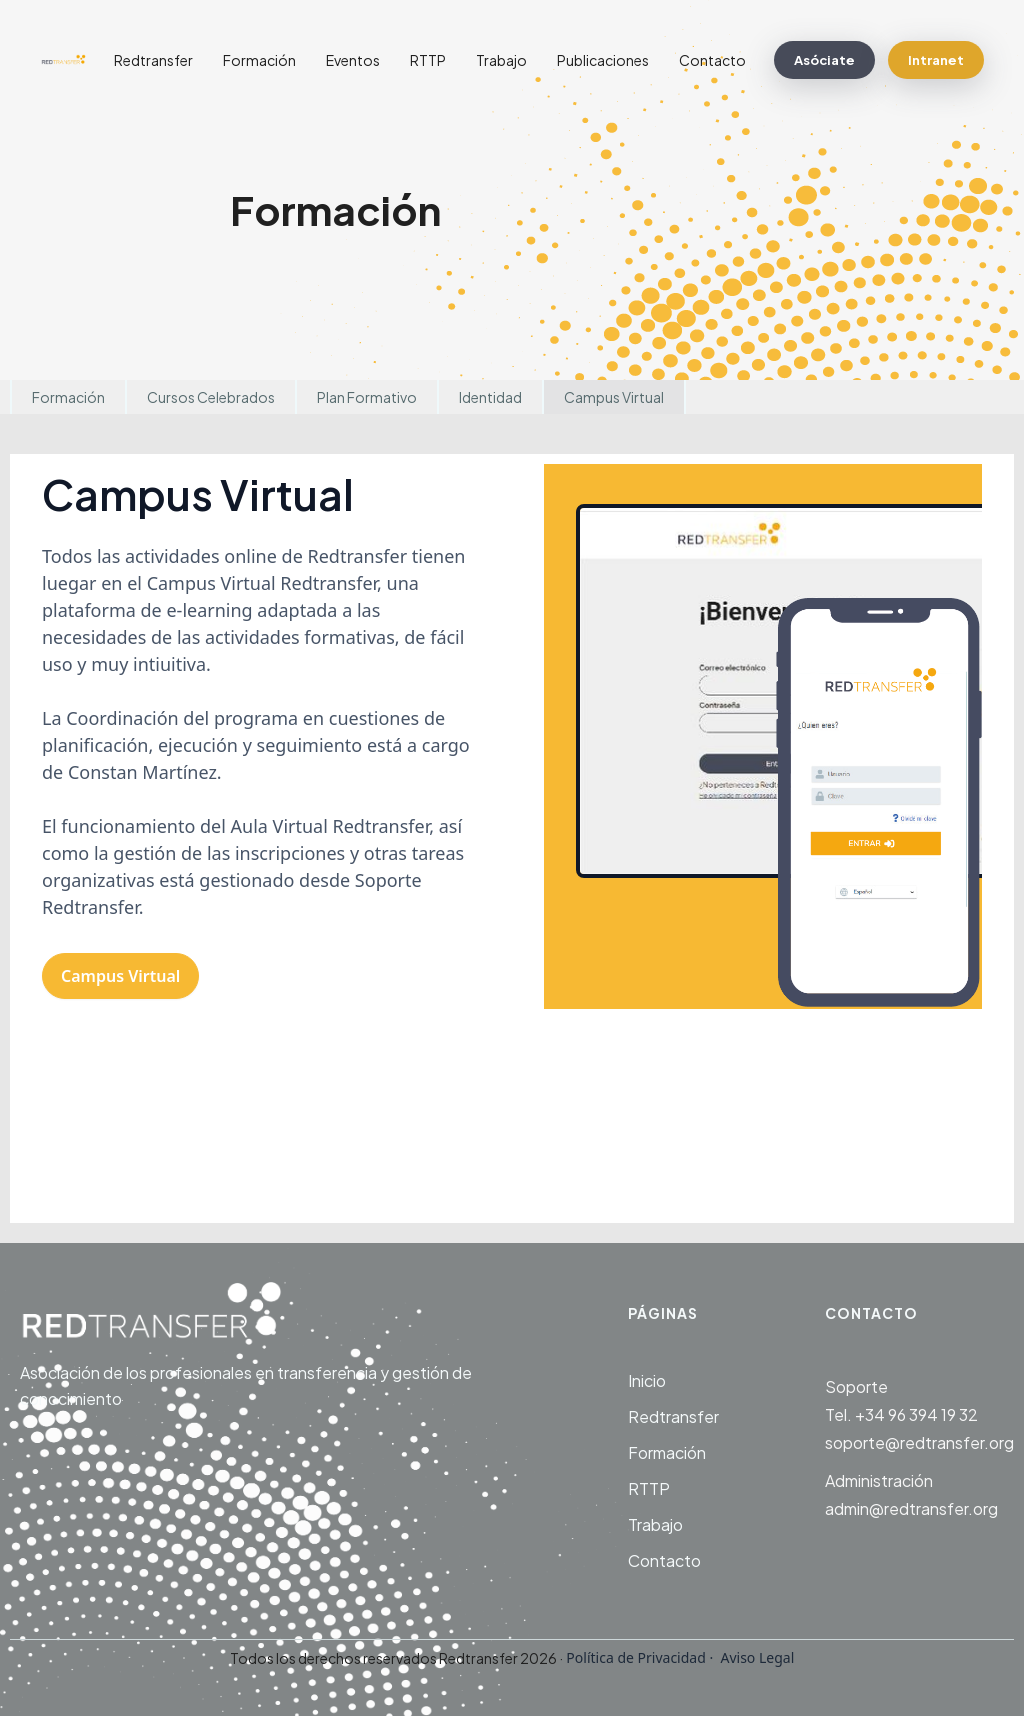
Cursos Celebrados (211, 397)
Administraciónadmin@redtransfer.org (911, 1494)
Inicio (647, 1380)
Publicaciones (603, 60)
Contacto (712, 60)
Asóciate (824, 60)
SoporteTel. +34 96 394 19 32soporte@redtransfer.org (919, 1414)
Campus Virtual (614, 397)
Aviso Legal (755, 1657)
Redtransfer (153, 60)
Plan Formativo (367, 397)
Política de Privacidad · (640, 1657)
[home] (69, 60)
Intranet (936, 60)
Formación (259, 60)
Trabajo (501, 60)
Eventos (353, 60)
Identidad (490, 397)
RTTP (428, 60)
